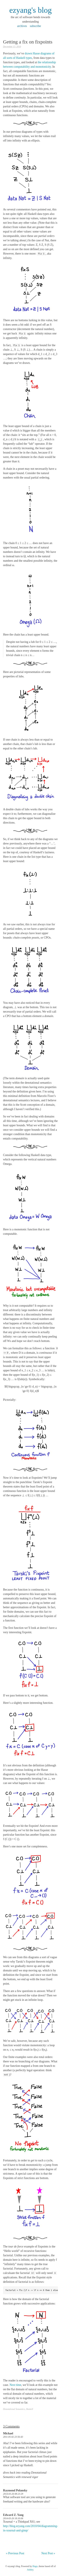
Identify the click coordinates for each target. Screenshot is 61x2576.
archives (22, 26)
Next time (15, 2384)
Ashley (30, 2569)
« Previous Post (15, 2553)
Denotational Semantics (14, 2409)
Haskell (29, 2409)
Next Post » (48, 2553)
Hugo (35, 2566)
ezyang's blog (30, 10)
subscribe (35, 26)
